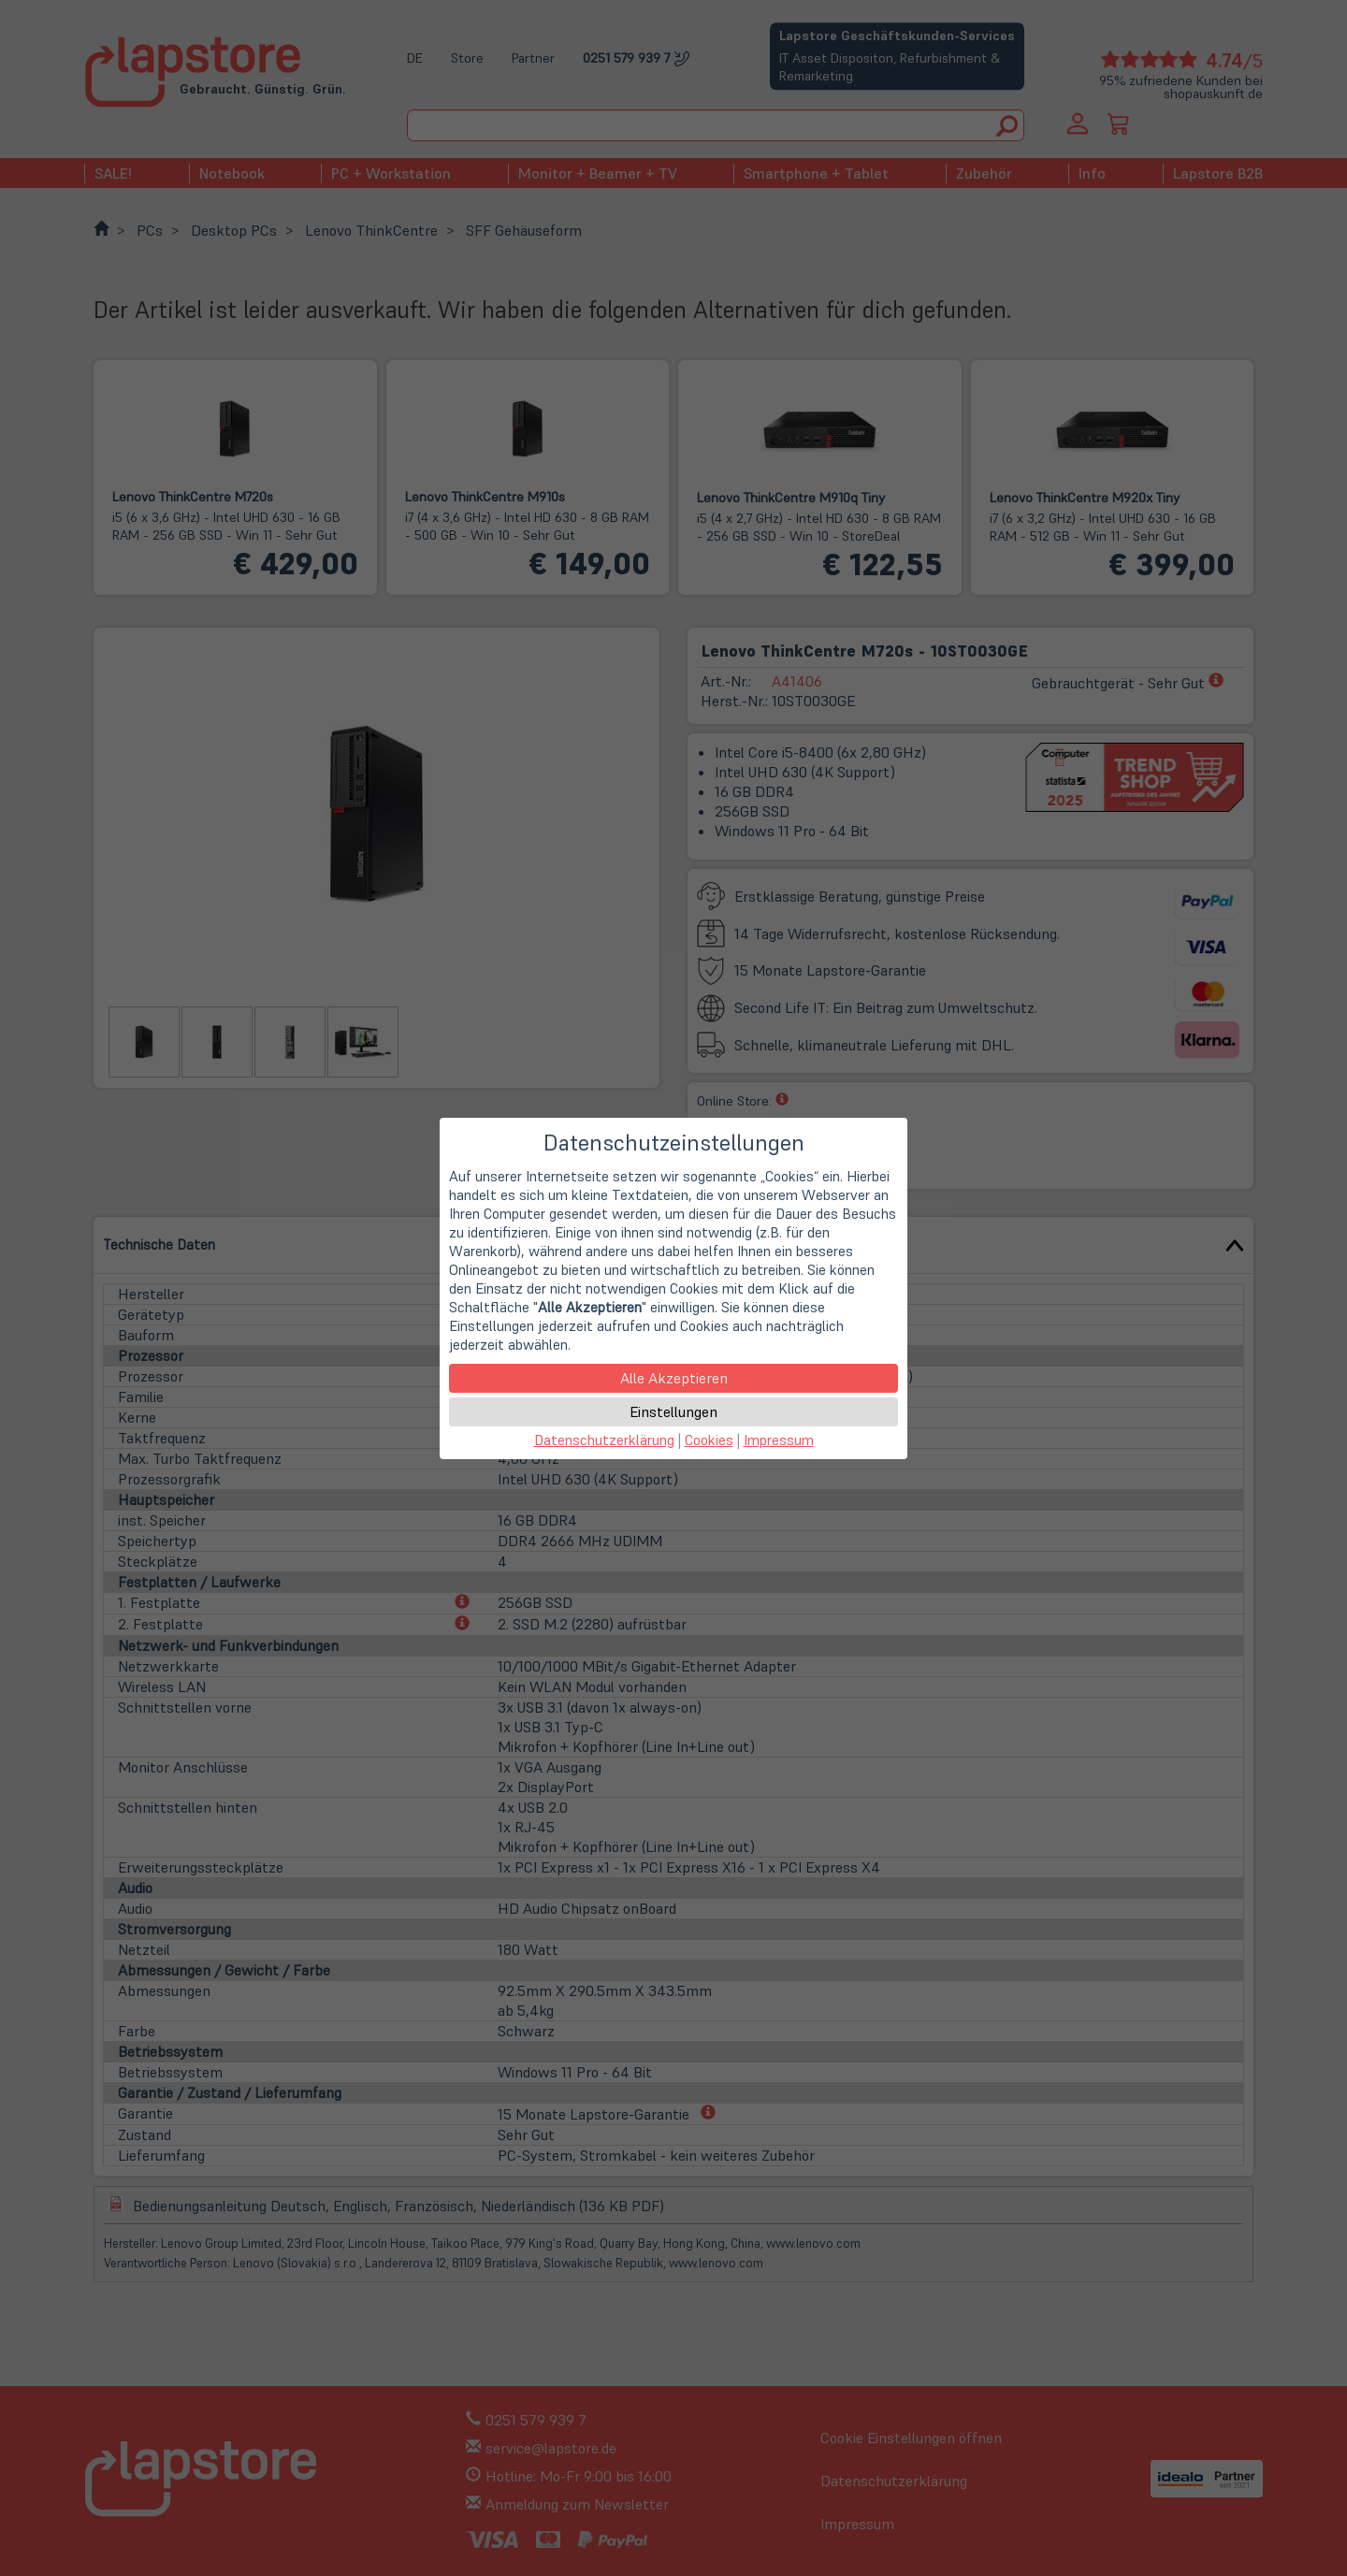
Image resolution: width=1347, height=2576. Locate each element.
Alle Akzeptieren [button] (674, 1377)
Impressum (779, 1440)
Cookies (709, 1440)
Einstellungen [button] (673, 1411)
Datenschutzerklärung (604, 1440)
